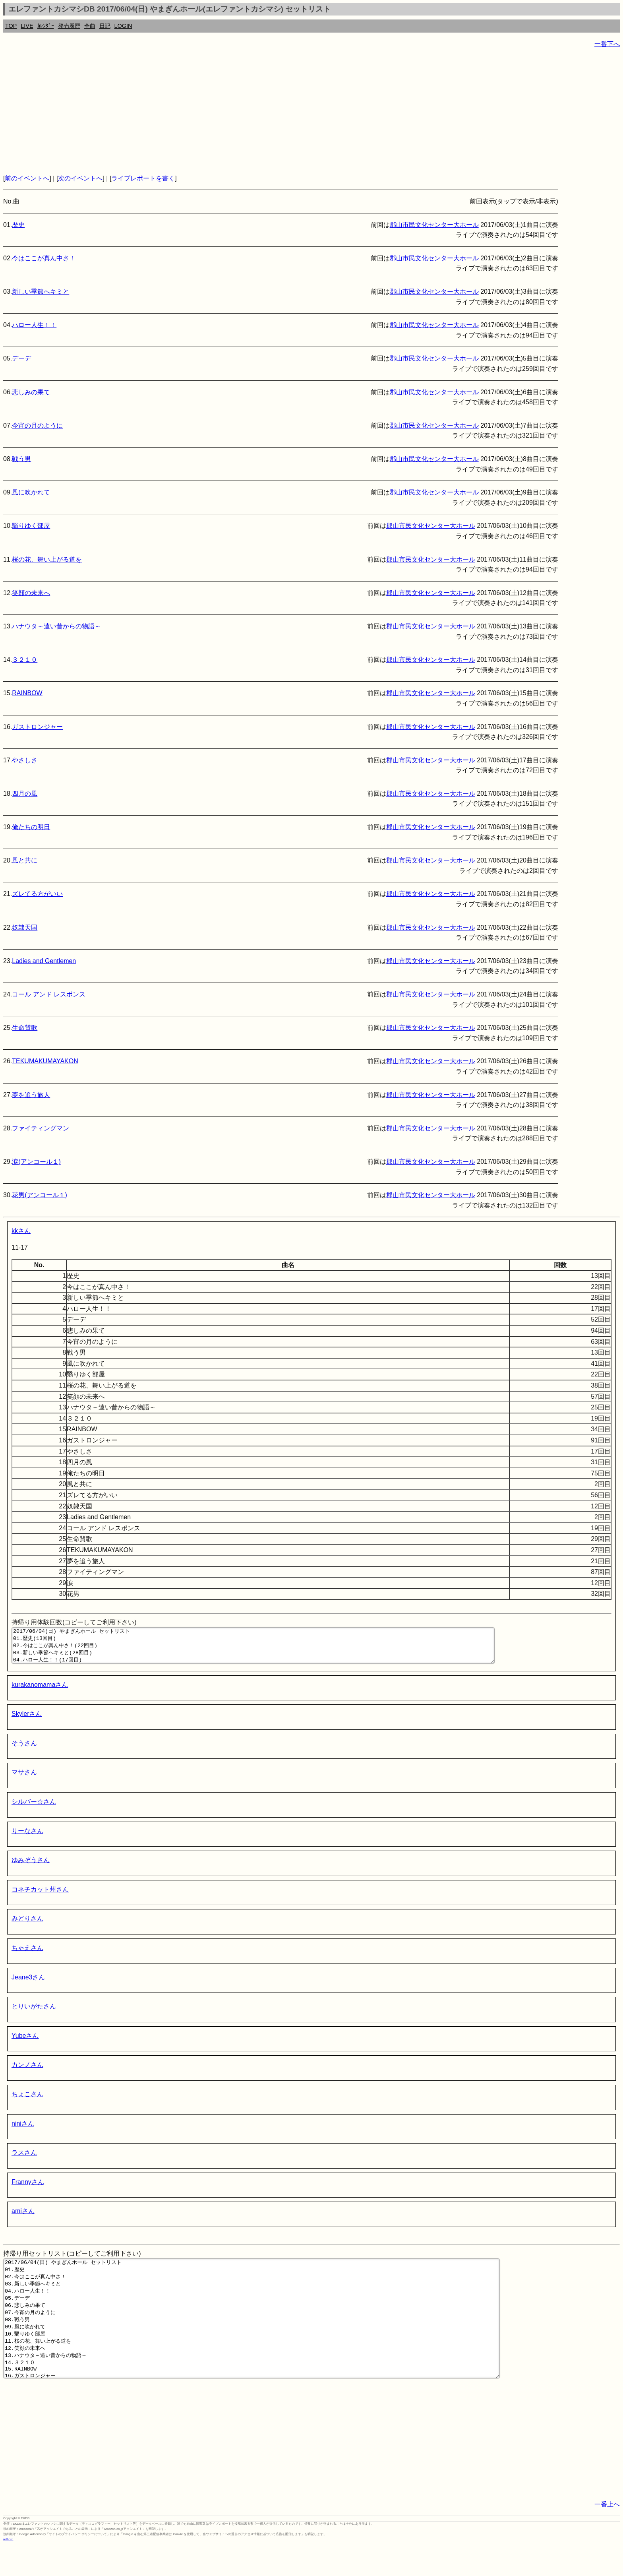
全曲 (89, 26)
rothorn (8, 2570)
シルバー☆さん (34, 1808)
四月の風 (24, 793)
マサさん (24, 1779)
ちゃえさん (27, 1955)
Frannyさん (28, 2189)
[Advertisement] (241, 111)
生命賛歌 (24, 1027)
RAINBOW (27, 693)
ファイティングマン (40, 1128)
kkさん (21, 1230)
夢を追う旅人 (31, 1094)
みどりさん (27, 1925)
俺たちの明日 (31, 827)
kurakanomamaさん (40, 1691)
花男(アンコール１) (39, 1195)
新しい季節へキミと (40, 291)
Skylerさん (27, 1720)
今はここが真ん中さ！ (43, 258)
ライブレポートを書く (143, 178)
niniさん (23, 2130)
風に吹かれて (31, 492)
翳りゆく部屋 (31, 525)
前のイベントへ (27, 178)
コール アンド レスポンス (48, 994)
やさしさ (24, 760)
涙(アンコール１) (36, 1161)
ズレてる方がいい (37, 893)
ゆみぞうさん (31, 1867)
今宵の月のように (37, 425)
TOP (11, 26)
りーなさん (27, 1838)
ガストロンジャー (37, 726)
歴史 (18, 224)
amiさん (23, 2218)
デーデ (21, 358)
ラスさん (24, 2159)
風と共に (24, 860)
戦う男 (21, 459)
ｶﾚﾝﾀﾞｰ (45, 26)
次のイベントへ (80, 178)
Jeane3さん (28, 1984)
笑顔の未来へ (31, 592)
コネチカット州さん (40, 1896)
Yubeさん (25, 2042)
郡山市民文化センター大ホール (434, 224)
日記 (104, 26)
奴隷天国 (24, 927)
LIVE (27, 26)
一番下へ (607, 44)
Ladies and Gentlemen (44, 961)
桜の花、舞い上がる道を (47, 559)
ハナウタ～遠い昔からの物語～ (56, 626)
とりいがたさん (34, 2013)
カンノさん (27, 2071)
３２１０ (24, 659)
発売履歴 (69, 26)
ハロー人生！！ (34, 325)
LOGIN (123, 26)
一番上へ (607, 2535)
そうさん (24, 1750)
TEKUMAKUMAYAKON (45, 1061)
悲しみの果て (31, 392)
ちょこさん (27, 2101)
